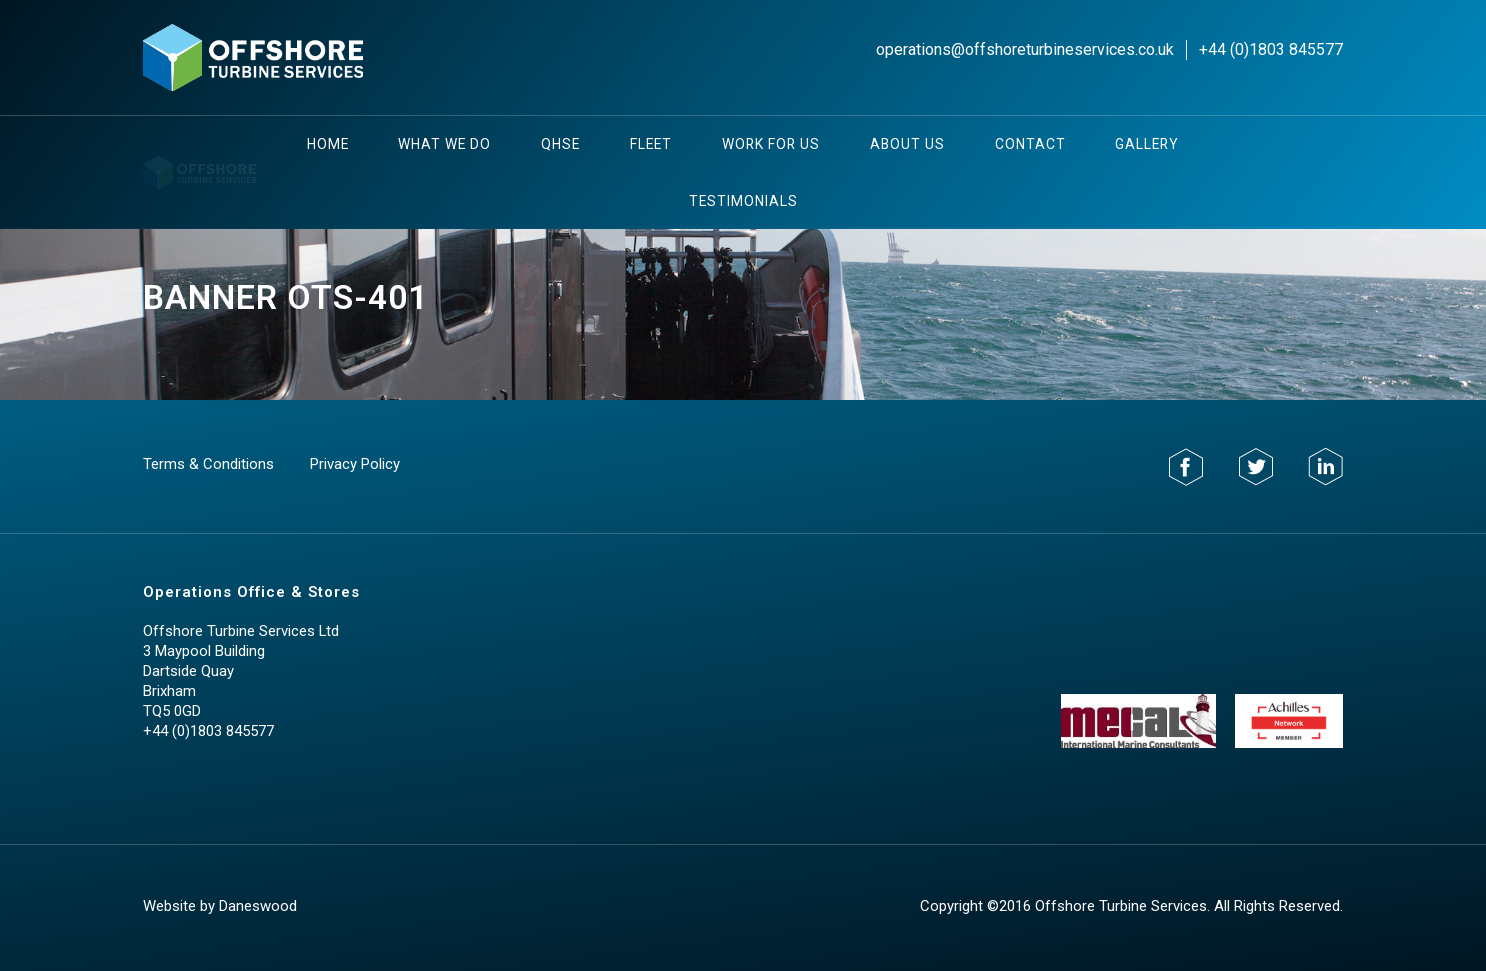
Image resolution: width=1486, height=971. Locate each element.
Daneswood (258, 906)
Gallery (1147, 144)
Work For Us (771, 144)
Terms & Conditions (208, 464)
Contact (1030, 144)
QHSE (560, 144)
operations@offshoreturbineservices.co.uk (1025, 49)
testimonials (743, 201)
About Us (907, 144)
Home (328, 144)
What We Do (444, 144)
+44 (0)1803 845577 (1271, 49)
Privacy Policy (355, 464)
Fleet (651, 144)
